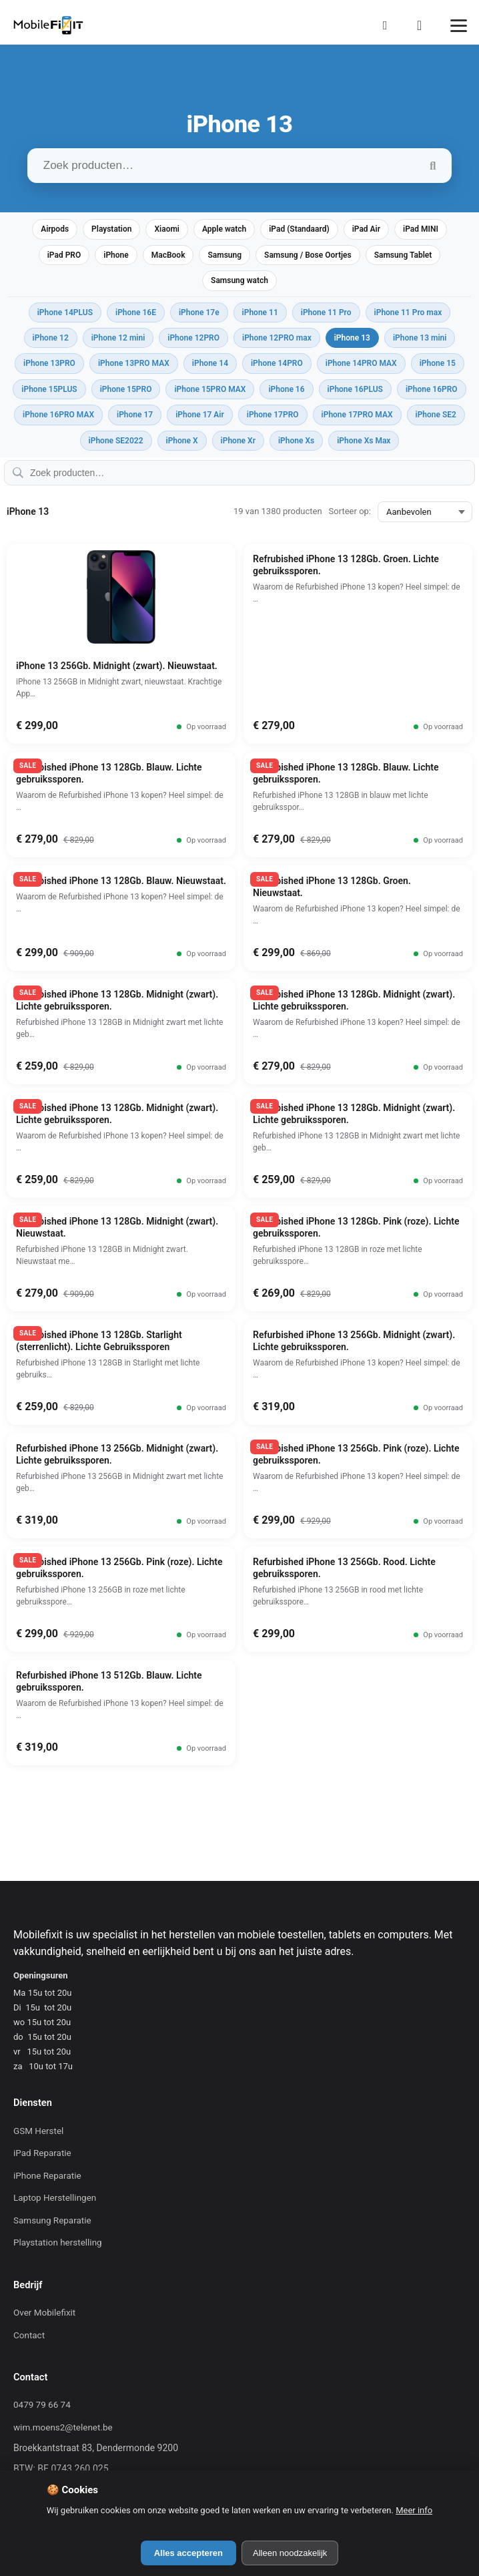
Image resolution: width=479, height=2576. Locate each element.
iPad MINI (420, 229)
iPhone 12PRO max (277, 338)
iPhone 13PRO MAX (133, 363)
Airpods (55, 229)
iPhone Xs (296, 440)
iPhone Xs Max (363, 440)
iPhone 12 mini (118, 338)
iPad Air (366, 229)
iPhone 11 (260, 312)
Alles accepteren (188, 2553)
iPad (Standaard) (299, 229)
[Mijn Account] (389, 25)
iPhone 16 (286, 389)
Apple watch (224, 229)
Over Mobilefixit (44, 2312)
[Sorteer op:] (425, 511)
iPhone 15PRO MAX (210, 389)
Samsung (224, 255)
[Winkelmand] (423, 25)
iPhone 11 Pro (326, 312)
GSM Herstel (38, 2130)
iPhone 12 (51, 338)
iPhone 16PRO (432, 389)
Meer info (414, 2510)
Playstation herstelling (57, 2242)
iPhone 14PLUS (65, 312)
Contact (29, 2335)
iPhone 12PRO (193, 338)
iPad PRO (64, 255)
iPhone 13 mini (420, 338)
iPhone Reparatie (47, 2175)
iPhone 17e (199, 312)
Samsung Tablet (403, 255)
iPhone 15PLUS (49, 389)
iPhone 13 (352, 338)
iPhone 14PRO (277, 363)
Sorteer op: (350, 511)
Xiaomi (166, 229)
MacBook (168, 255)
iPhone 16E (135, 312)
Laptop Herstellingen (54, 2197)
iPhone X (182, 440)
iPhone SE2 (436, 414)
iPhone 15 (438, 363)
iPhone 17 (135, 414)
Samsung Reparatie (52, 2220)
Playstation (111, 229)
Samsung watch (239, 280)
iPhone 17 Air (199, 414)
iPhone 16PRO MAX (58, 414)
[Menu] (458, 25)
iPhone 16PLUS (355, 389)
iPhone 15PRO (126, 389)
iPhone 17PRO (273, 414)
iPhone (115, 255)
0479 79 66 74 (42, 2404)
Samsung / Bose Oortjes (308, 255)
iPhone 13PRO (49, 363)
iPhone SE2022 (116, 440)
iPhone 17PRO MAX (357, 414)
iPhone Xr (238, 440)
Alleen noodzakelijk (290, 2553)
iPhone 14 (210, 363)
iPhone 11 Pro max (408, 312)
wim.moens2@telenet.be (63, 2427)
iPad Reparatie (42, 2152)
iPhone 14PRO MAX (361, 363)
